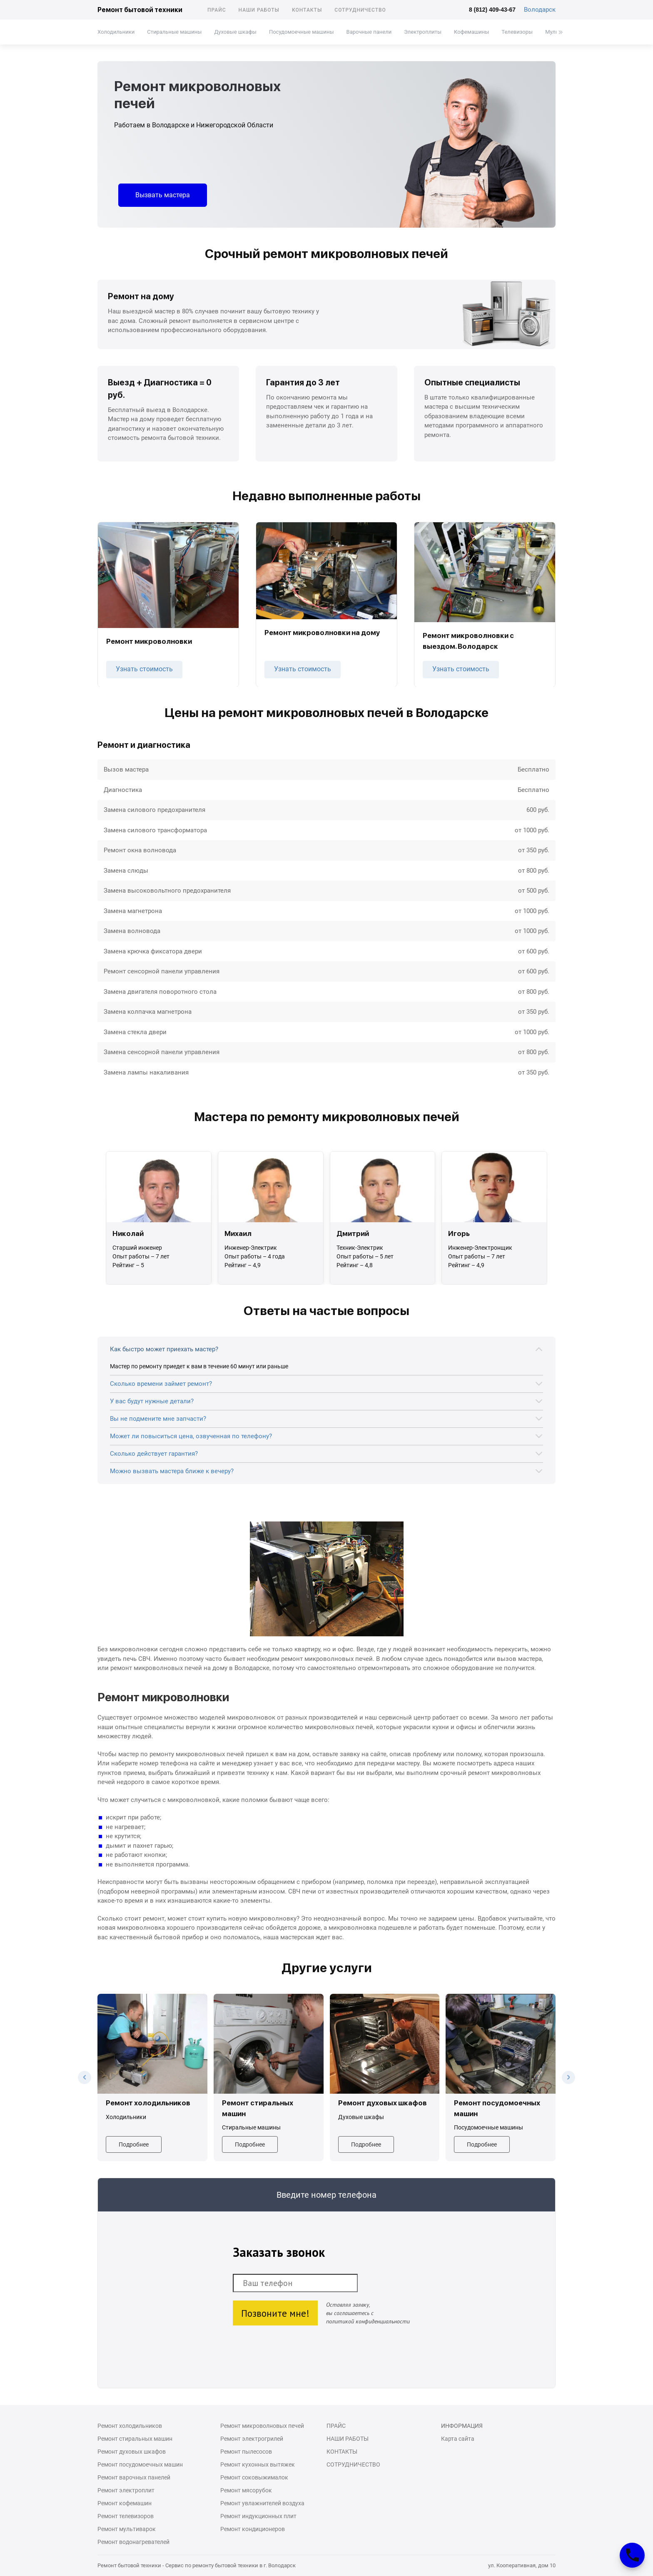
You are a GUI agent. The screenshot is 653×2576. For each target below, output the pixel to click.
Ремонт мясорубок (246, 2490)
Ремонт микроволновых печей (262, 2425)
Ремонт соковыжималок (254, 2477)
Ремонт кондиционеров (252, 2529)
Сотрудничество (360, 10)
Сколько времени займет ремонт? (161, 1383)
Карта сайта (457, 2438)
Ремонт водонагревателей (133, 2542)
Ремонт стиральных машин (134, 2438)
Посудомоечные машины (301, 32)
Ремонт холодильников (129, 2425)
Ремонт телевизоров (125, 2516)
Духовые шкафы (235, 32)
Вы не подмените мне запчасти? (158, 1418)
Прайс (216, 10)
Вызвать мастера (162, 195)
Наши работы (259, 10)
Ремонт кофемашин (124, 2503)
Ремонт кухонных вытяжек (257, 2464)
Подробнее (134, 2144)
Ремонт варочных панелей (133, 2477)
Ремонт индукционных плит (258, 2516)
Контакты (307, 10)
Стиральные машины (174, 32)
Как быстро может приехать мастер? (164, 1349)
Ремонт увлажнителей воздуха (262, 2503)
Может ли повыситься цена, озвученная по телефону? (191, 1436)
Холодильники (116, 32)
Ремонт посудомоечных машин (140, 2464)
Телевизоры (517, 32)
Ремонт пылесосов (246, 2451)
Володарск (540, 9)
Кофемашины (471, 32)
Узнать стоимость (144, 669)
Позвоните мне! (275, 2313)
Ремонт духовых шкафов (131, 2451)
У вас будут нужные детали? (152, 1401)
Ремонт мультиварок (126, 2529)
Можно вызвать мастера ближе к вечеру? (172, 1471)
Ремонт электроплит (126, 2490)
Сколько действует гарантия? (154, 1453)
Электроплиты (422, 32)
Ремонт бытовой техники (139, 10)
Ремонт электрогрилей (251, 2438)
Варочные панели (369, 32)
